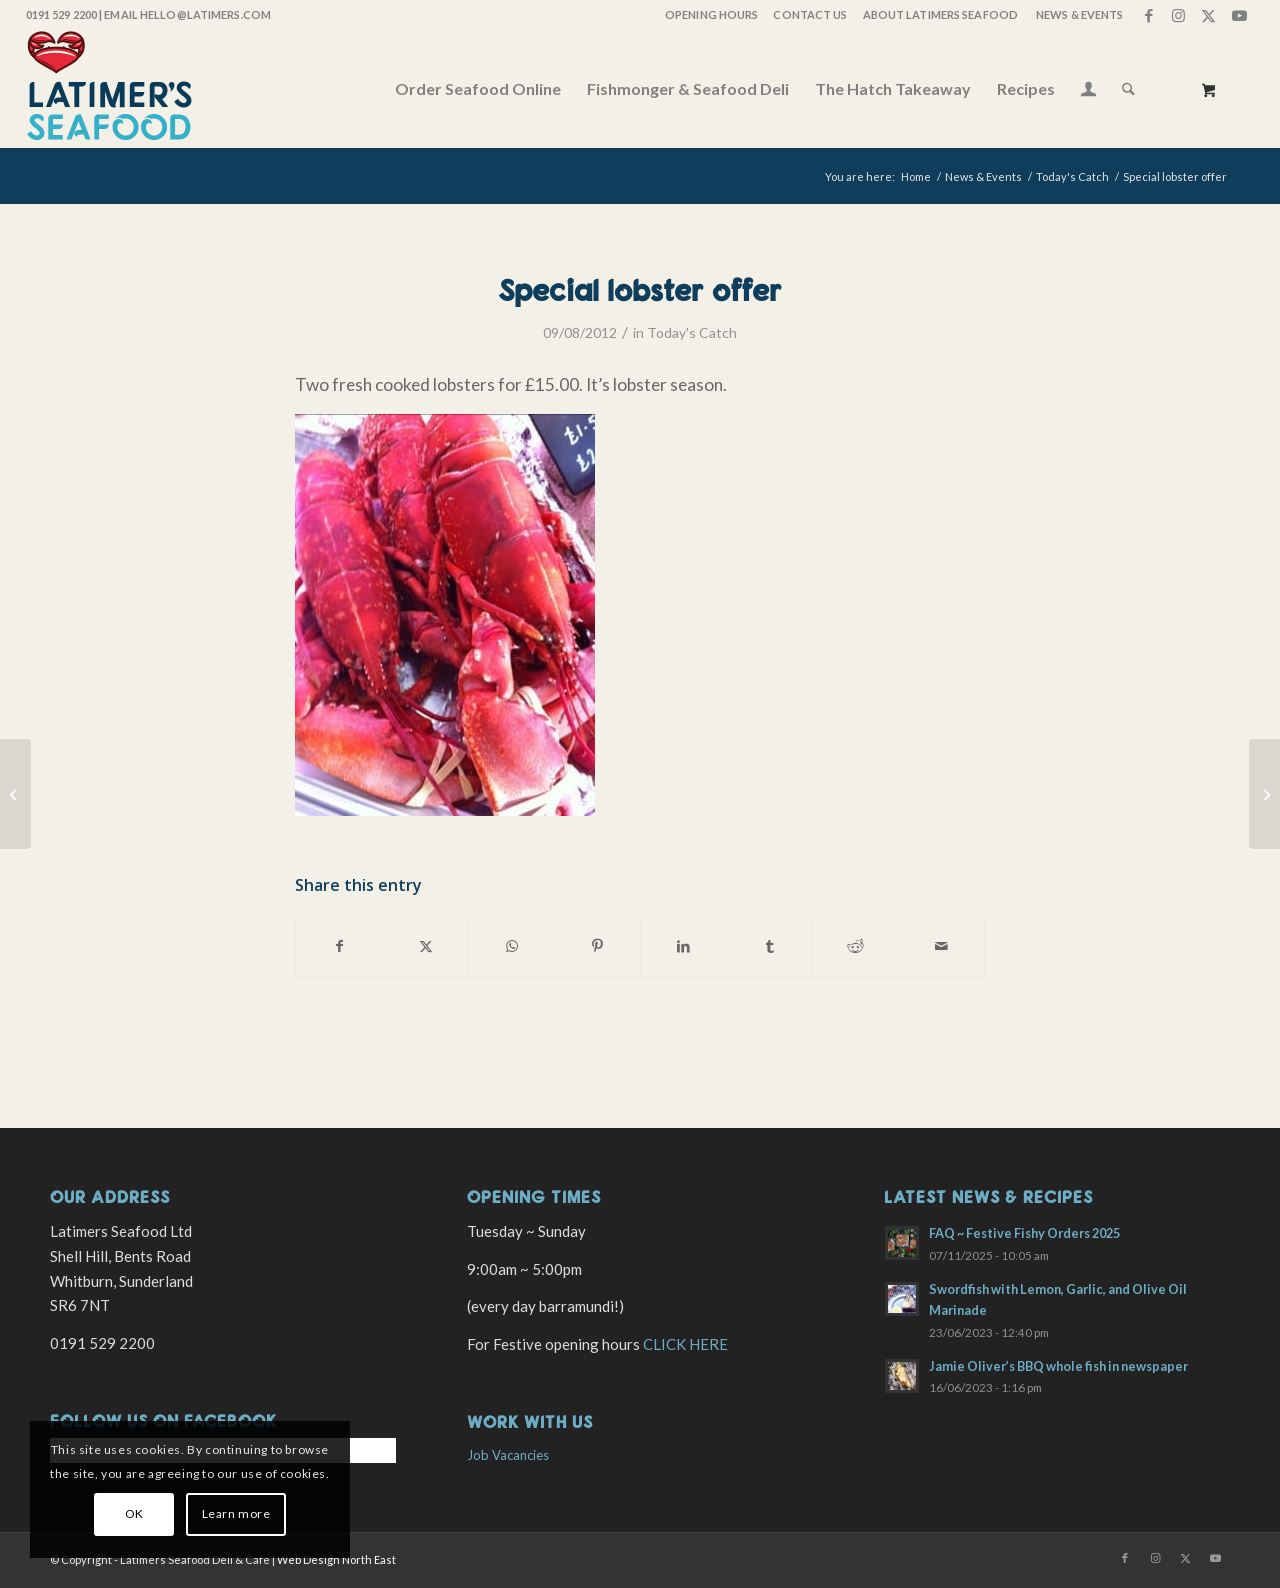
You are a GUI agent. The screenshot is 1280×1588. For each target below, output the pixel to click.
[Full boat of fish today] (1264, 794)
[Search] (1128, 89)
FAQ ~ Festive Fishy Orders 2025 (1024, 1233)
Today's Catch (692, 332)
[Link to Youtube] (1239, 15)
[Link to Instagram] (1178, 15)
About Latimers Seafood (940, 14)
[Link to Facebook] (1148, 15)
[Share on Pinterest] (597, 946)
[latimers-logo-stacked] (109, 89)
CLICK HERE (685, 1344)
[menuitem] (710, 15)
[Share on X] (425, 946)
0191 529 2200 (61, 14)
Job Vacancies (508, 1455)
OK (134, 1513)
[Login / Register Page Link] (1088, 91)
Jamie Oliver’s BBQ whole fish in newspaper (1058, 1366)
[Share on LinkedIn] (683, 946)
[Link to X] (1208, 15)
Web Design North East (336, 1559)
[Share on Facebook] (339, 946)
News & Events (1079, 14)
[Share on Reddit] (855, 946)
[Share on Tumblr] (769, 946)
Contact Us (810, 14)
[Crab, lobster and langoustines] (15, 794)
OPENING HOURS (711, 14)
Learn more (236, 1513)
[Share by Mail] (941, 946)
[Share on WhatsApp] (511, 946)
